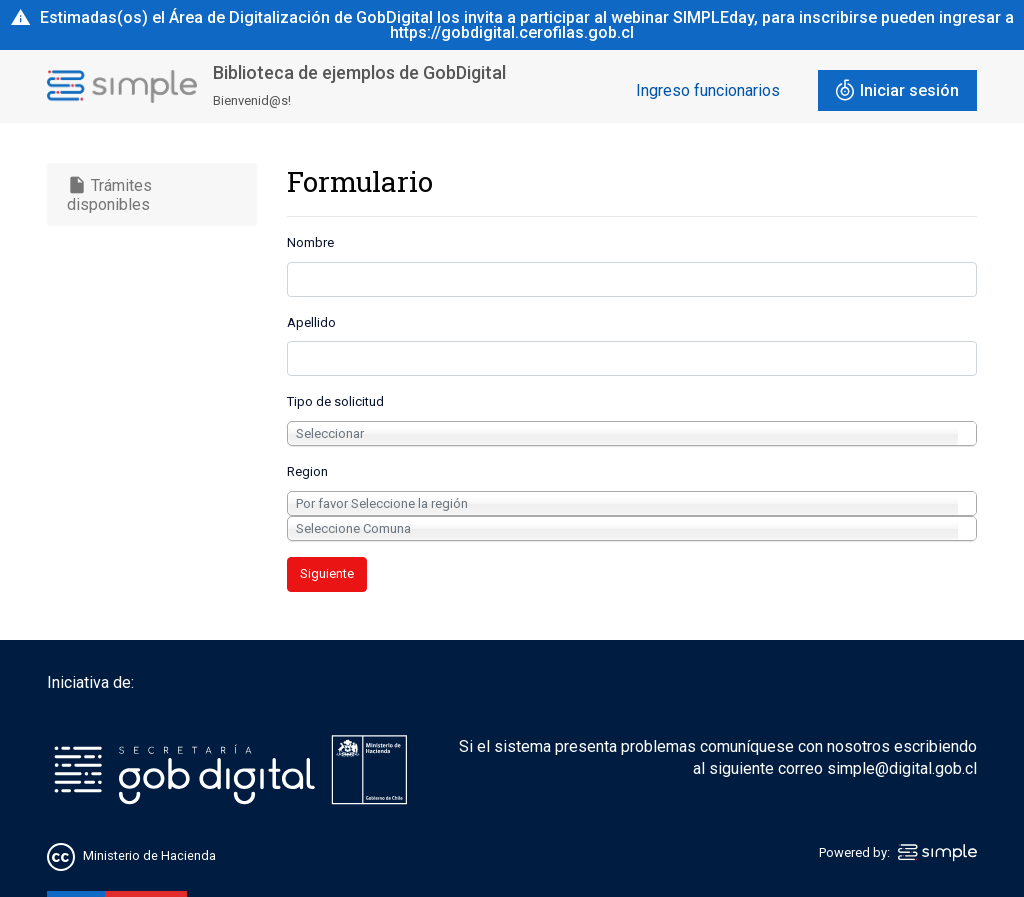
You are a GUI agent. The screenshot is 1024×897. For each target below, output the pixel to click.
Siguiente (327, 573)
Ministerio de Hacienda (149, 855)
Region (307, 471)
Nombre (310, 242)
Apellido (311, 322)
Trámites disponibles (109, 194)
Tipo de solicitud (335, 401)
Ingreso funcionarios (708, 90)
